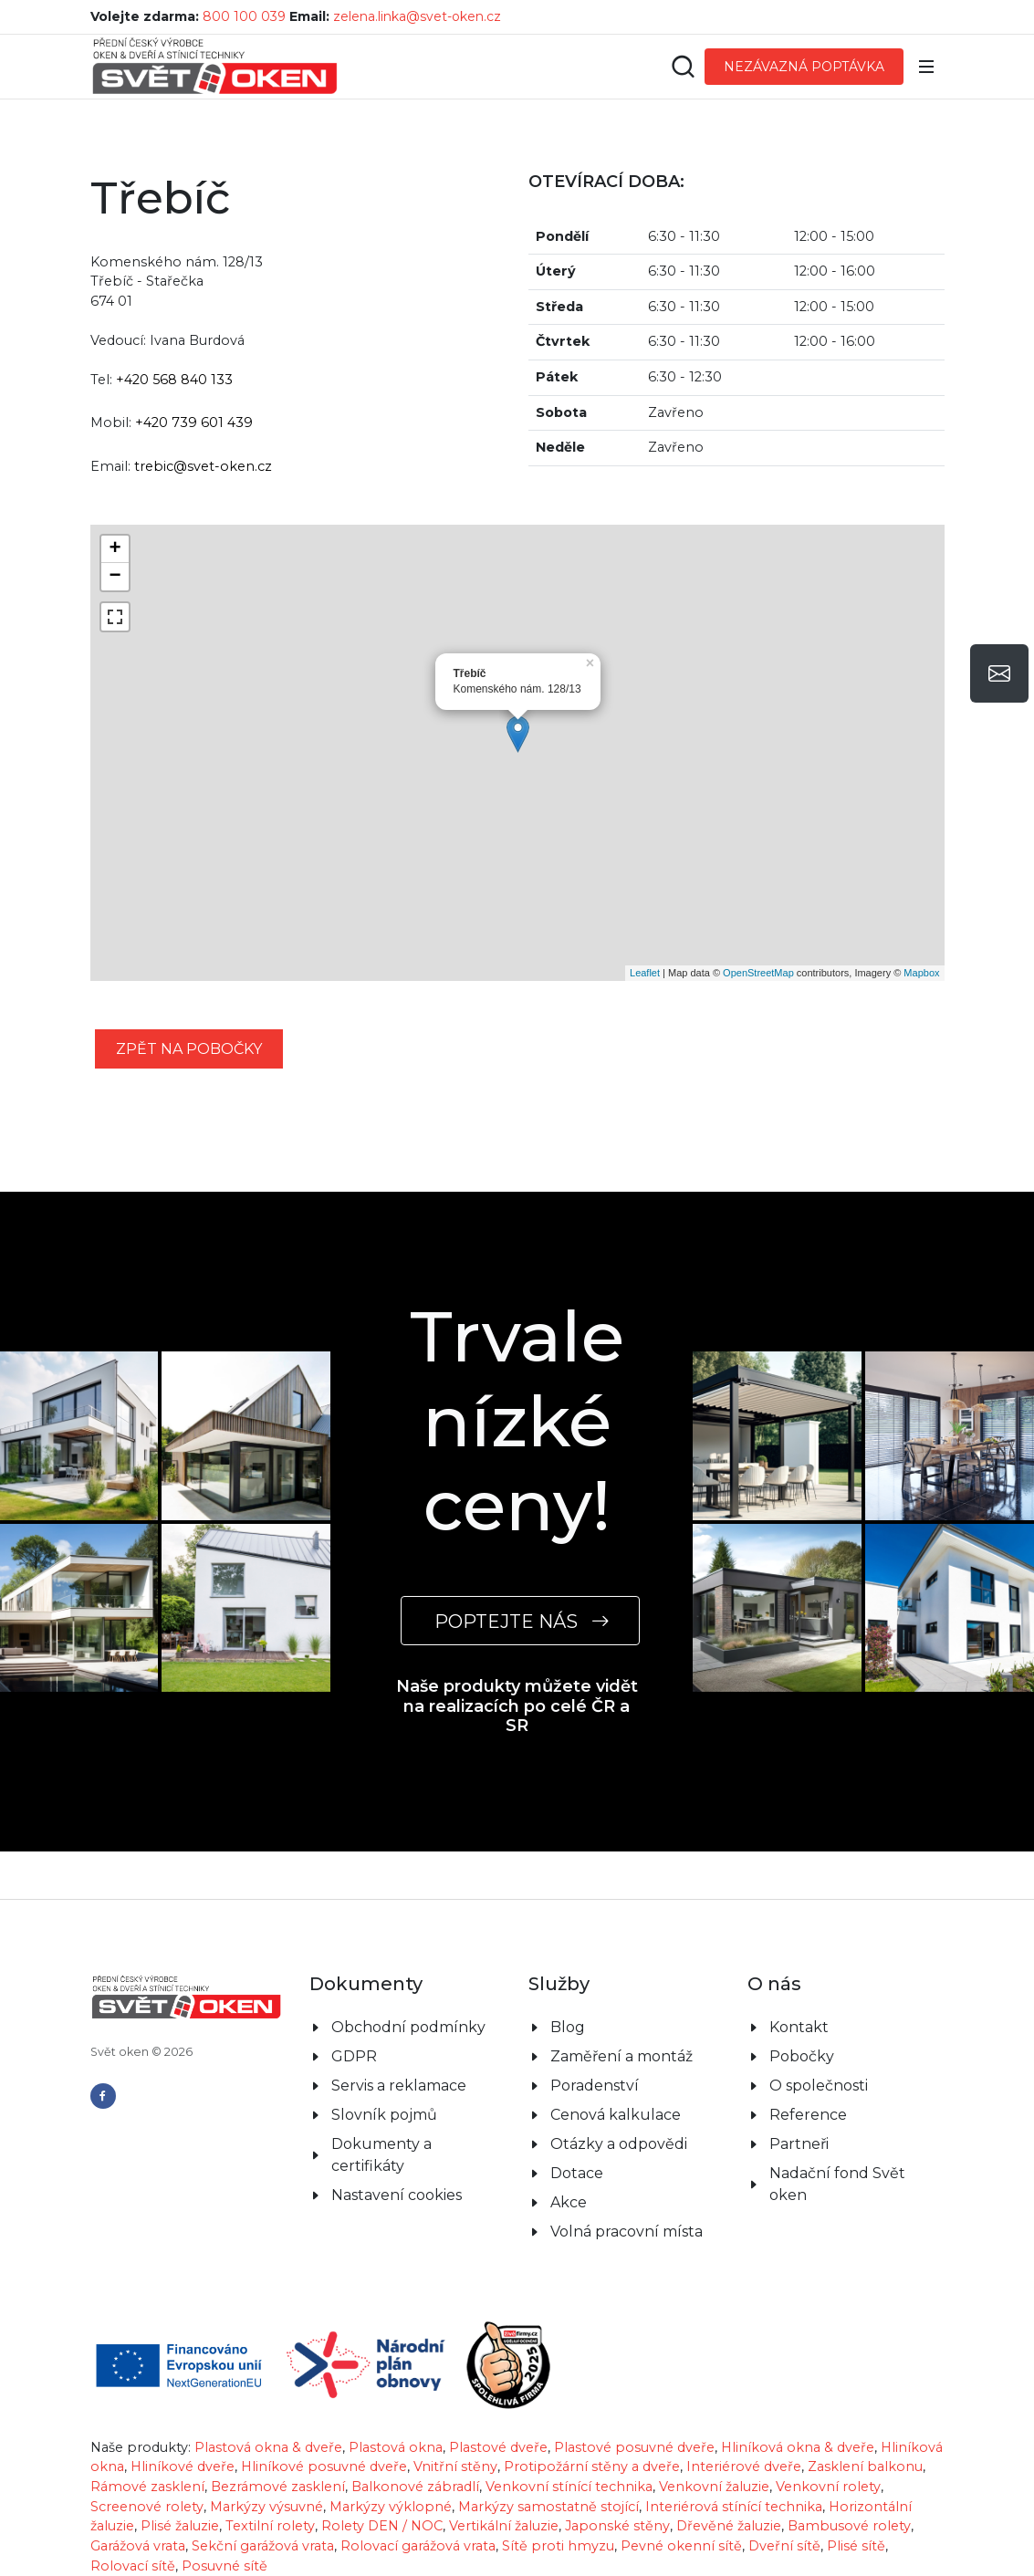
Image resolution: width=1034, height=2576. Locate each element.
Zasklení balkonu (865, 2466)
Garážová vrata (137, 2546)
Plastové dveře (498, 2447)
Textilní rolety (270, 2526)
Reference (808, 2114)
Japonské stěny (617, 2526)
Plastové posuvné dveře (634, 2447)
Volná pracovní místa (626, 2231)
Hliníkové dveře (183, 2466)
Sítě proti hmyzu (558, 2546)
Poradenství (594, 2085)
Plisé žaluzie (180, 2526)
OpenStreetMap (758, 972)
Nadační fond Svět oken (837, 2184)
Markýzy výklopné (390, 2506)
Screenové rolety (147, 2506)
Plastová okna (396, 2447)
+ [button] (114, 549)
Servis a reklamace (398, 2085)
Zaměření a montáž (621, 2056)
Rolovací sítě (132, 2566)
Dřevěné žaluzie (728, 2526)
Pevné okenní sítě (681, 2546)
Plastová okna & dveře (268, 2447)
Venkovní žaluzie (714, 2486)
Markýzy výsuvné (266, 2506)
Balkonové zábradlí (415, 2486)
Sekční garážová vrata (263, 2546)
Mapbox (921, 972)
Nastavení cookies (396, 2195)
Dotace (576, 2173)
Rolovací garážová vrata (418, 2546)
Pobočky (801, 2056)
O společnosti (818, 2085)
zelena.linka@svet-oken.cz (417, 16)
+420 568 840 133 (174, 379)
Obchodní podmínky (408, 2027)
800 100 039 (244, 16)
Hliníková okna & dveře (797, 2447)
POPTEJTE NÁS (520, 1621)
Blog (567, 2027)
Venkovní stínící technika (569, 2486)
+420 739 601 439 (194, 422)
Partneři (799, 2144)
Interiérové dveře (743, 2466)
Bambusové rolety (849, 2526)
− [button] (114, 576)
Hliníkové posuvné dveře (324, 2466)
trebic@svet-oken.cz (203, 466)
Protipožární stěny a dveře (592, 2466)
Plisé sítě (856, 2546)
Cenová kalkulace (615, 2114)
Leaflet (645, 972)
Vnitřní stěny (455, 2466)
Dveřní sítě (784, 2546)
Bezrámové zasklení (278, 2486)
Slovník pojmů (384, 2114)
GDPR (354, 2056)
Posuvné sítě (224, 2566)
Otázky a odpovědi (618, 2144)
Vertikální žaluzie (504, 2526)
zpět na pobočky (189, 1049)
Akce (568, 2202)
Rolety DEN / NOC (382, 2526)
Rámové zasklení (147, 2486)
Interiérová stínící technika (733, 2506)
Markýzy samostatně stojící (548, 2506)
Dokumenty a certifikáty (381, 2154)
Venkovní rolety (828, 2486)
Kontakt (799, 2027)
